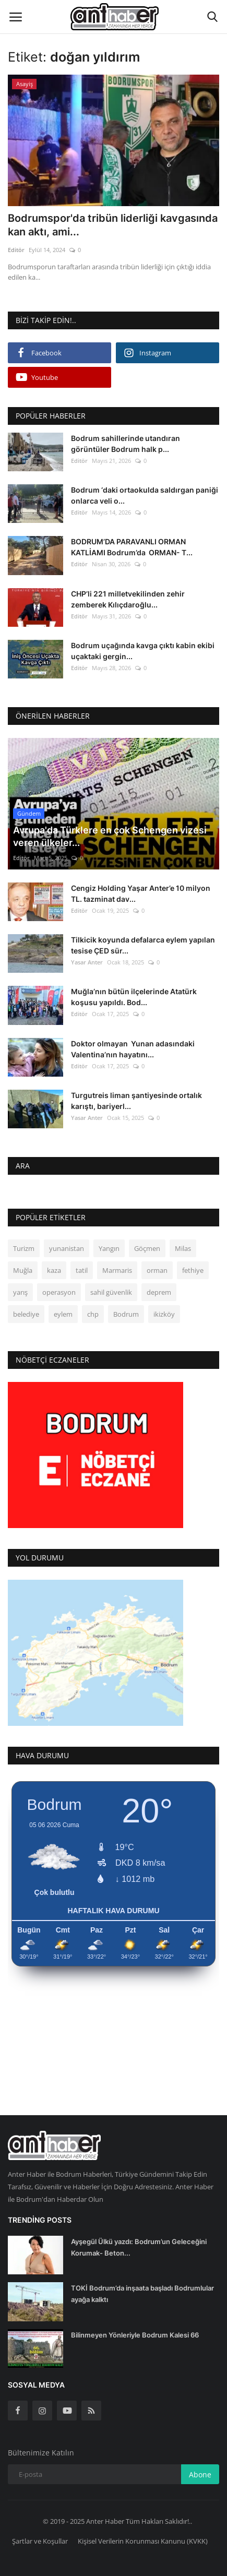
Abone (200, 2474)
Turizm (23, 1248)
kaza (54, 1270)
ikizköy (164, 1314)
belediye (26, 1314)
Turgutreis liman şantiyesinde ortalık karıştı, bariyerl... (136, 1101)
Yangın (109, 1248)
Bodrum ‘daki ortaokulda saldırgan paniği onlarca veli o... (144, 495)
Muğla (22, 1270)
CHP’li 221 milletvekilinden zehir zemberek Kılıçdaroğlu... (128, 599)
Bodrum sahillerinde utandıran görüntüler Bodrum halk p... (125, 444)
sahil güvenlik (111, 1292)
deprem (159, 1292)
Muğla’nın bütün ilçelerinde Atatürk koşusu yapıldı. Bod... (134, 997)
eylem (63, 1314)
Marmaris (117, 1270)
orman (157, 1270)
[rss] (91, 2410)
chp (93, 1314)
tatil (82, 1270)
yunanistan (66, 1248)
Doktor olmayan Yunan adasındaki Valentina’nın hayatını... (133, 1049)
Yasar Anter (87, 962)
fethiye (193, 1270)
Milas (183, 1248)
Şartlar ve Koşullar (40, 2541)
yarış (20, 1292)
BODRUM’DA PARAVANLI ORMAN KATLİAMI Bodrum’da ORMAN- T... (132, 547)
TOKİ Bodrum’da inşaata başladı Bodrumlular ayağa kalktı (142, 2294)
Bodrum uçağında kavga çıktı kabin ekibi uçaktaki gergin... (142, 651)
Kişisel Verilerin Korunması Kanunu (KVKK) (143, 2541)
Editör (16, 250)
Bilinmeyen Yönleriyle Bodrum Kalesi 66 (135, 2335)
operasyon (59, 1292)
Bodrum (126, 1314)
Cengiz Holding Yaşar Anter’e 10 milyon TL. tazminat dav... (140, 893)
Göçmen (147, 1248)
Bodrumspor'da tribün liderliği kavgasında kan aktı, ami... (113, 225)
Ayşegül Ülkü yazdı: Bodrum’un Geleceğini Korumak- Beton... (139, 2247)
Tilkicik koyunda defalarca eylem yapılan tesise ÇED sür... (143, 945)
